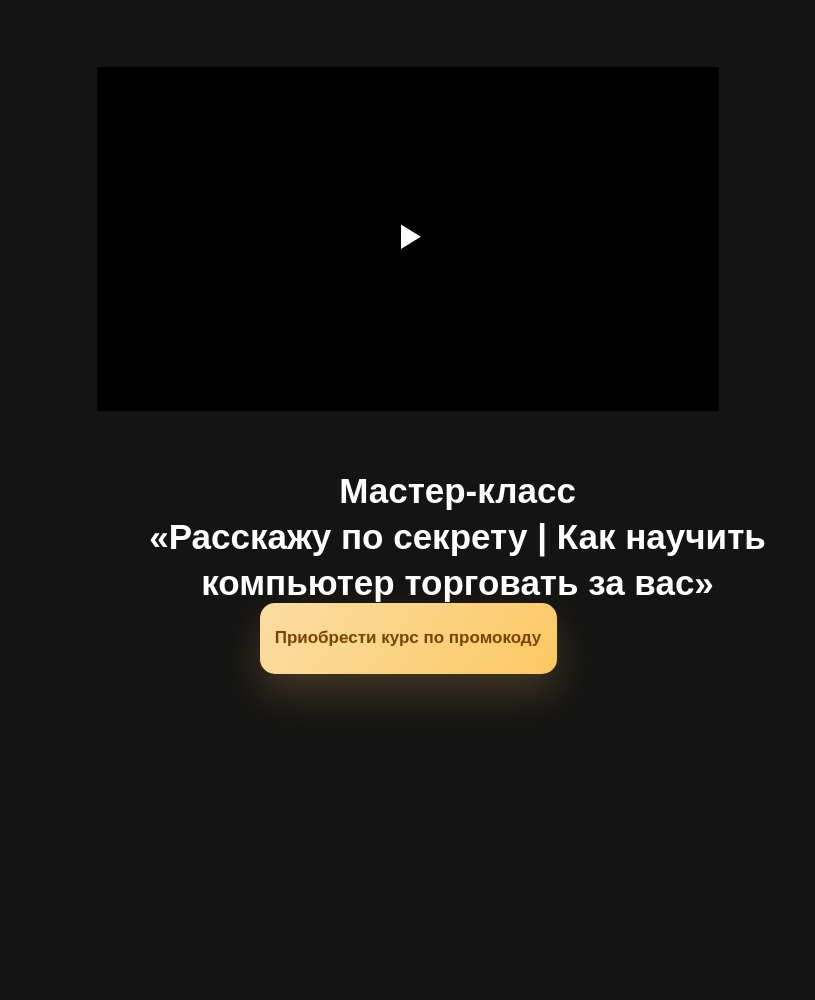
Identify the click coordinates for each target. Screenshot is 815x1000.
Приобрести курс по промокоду (408, 637)
